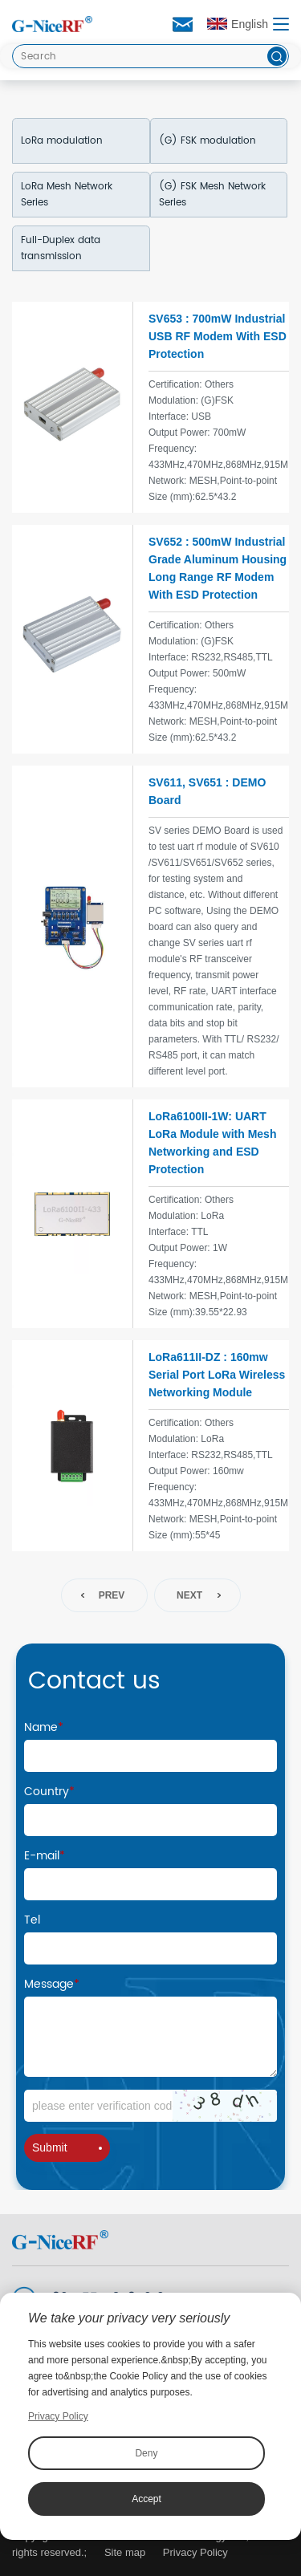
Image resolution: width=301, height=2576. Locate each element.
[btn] (277, 56)
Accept (146, 2499)
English (237, 24)
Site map (124, 2552)
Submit (67, 2147)
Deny (146, 2453)
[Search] (150, 56)
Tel (32, 1920)
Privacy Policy (195, 2552)
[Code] (150, 2106)
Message (51, 1984)
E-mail (44, 1856)
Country (49, 1791)
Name (43, 1727)
